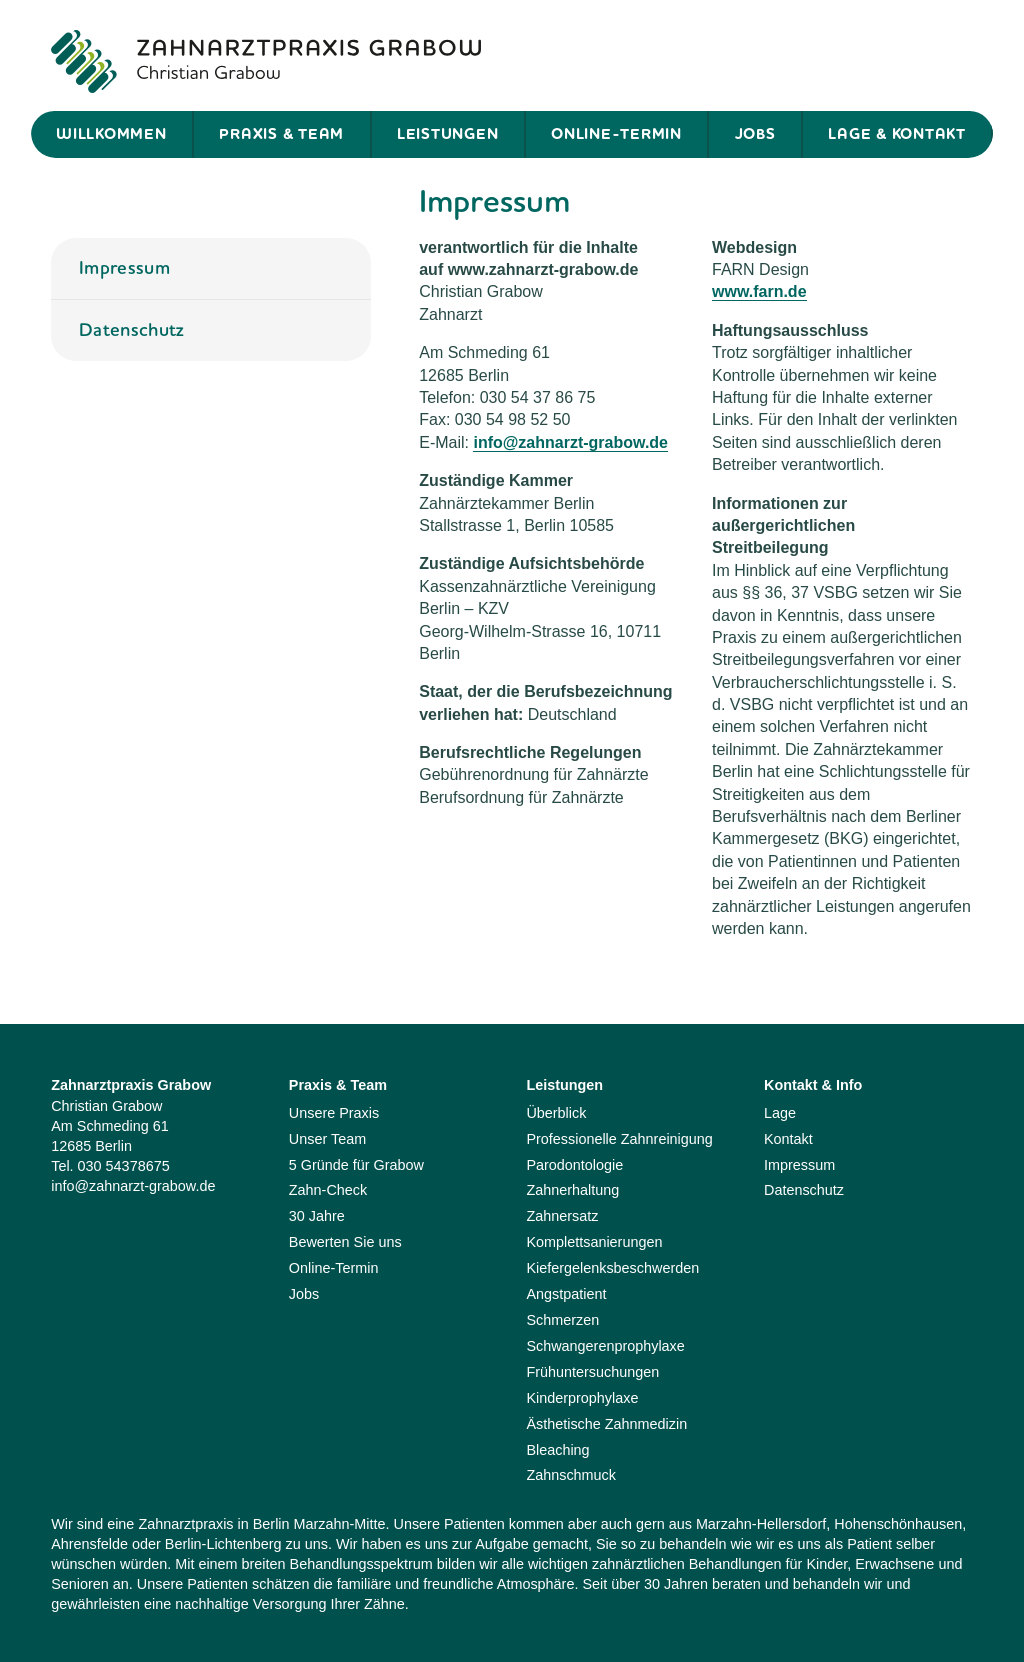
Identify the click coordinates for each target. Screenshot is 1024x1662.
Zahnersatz (562, 1216)
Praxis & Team (281, 134)
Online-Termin (616, 134)
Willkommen (111, 134)
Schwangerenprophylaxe (605, 1346)
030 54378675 (124, 1166)
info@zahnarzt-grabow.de (570, 442)
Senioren (80, 1584)
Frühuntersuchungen (592, 1372)
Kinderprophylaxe (582, 1398)
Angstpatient (566, 1294)
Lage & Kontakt (897, 134)
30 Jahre (317, 1216)
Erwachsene (894, 1564)
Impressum (124, 267)
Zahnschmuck (571, 1475)
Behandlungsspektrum (361, 1564)
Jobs (755, 134)
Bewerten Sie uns (345, 1242)
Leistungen (448, 134)
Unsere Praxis (334, 1113)
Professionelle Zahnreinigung (619, 1139)
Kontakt (788, 1139)
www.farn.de (759, 291)
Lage (780, 1113)
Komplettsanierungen (594, 1242)
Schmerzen (562, 1320)
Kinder (826, 1564)
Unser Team (327, 1139)
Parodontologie (574, 1165)
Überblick (556, 1113)
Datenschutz (132, 329)
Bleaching (557, 1450)
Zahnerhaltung (572, 1190)
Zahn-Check (328, 1190)
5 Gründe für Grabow (356, 1165)
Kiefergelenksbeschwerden (612, 1268)
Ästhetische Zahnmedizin (606, 1424)
